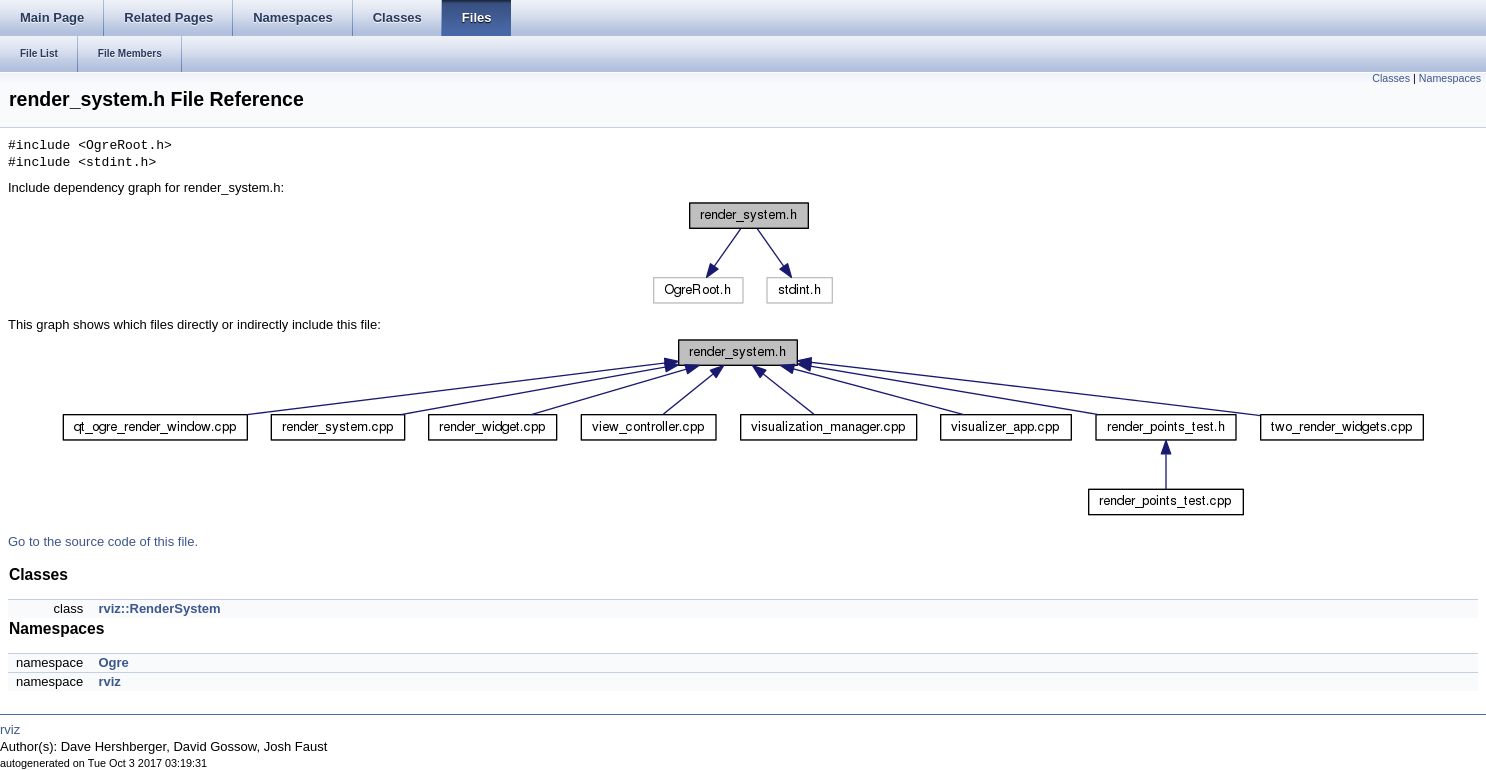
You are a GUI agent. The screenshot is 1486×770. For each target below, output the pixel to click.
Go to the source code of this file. (103, 541)
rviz (109, 681)
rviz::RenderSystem (159, 608)
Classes (1391, 78)
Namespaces (1450, 78)
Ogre (113, 662)
